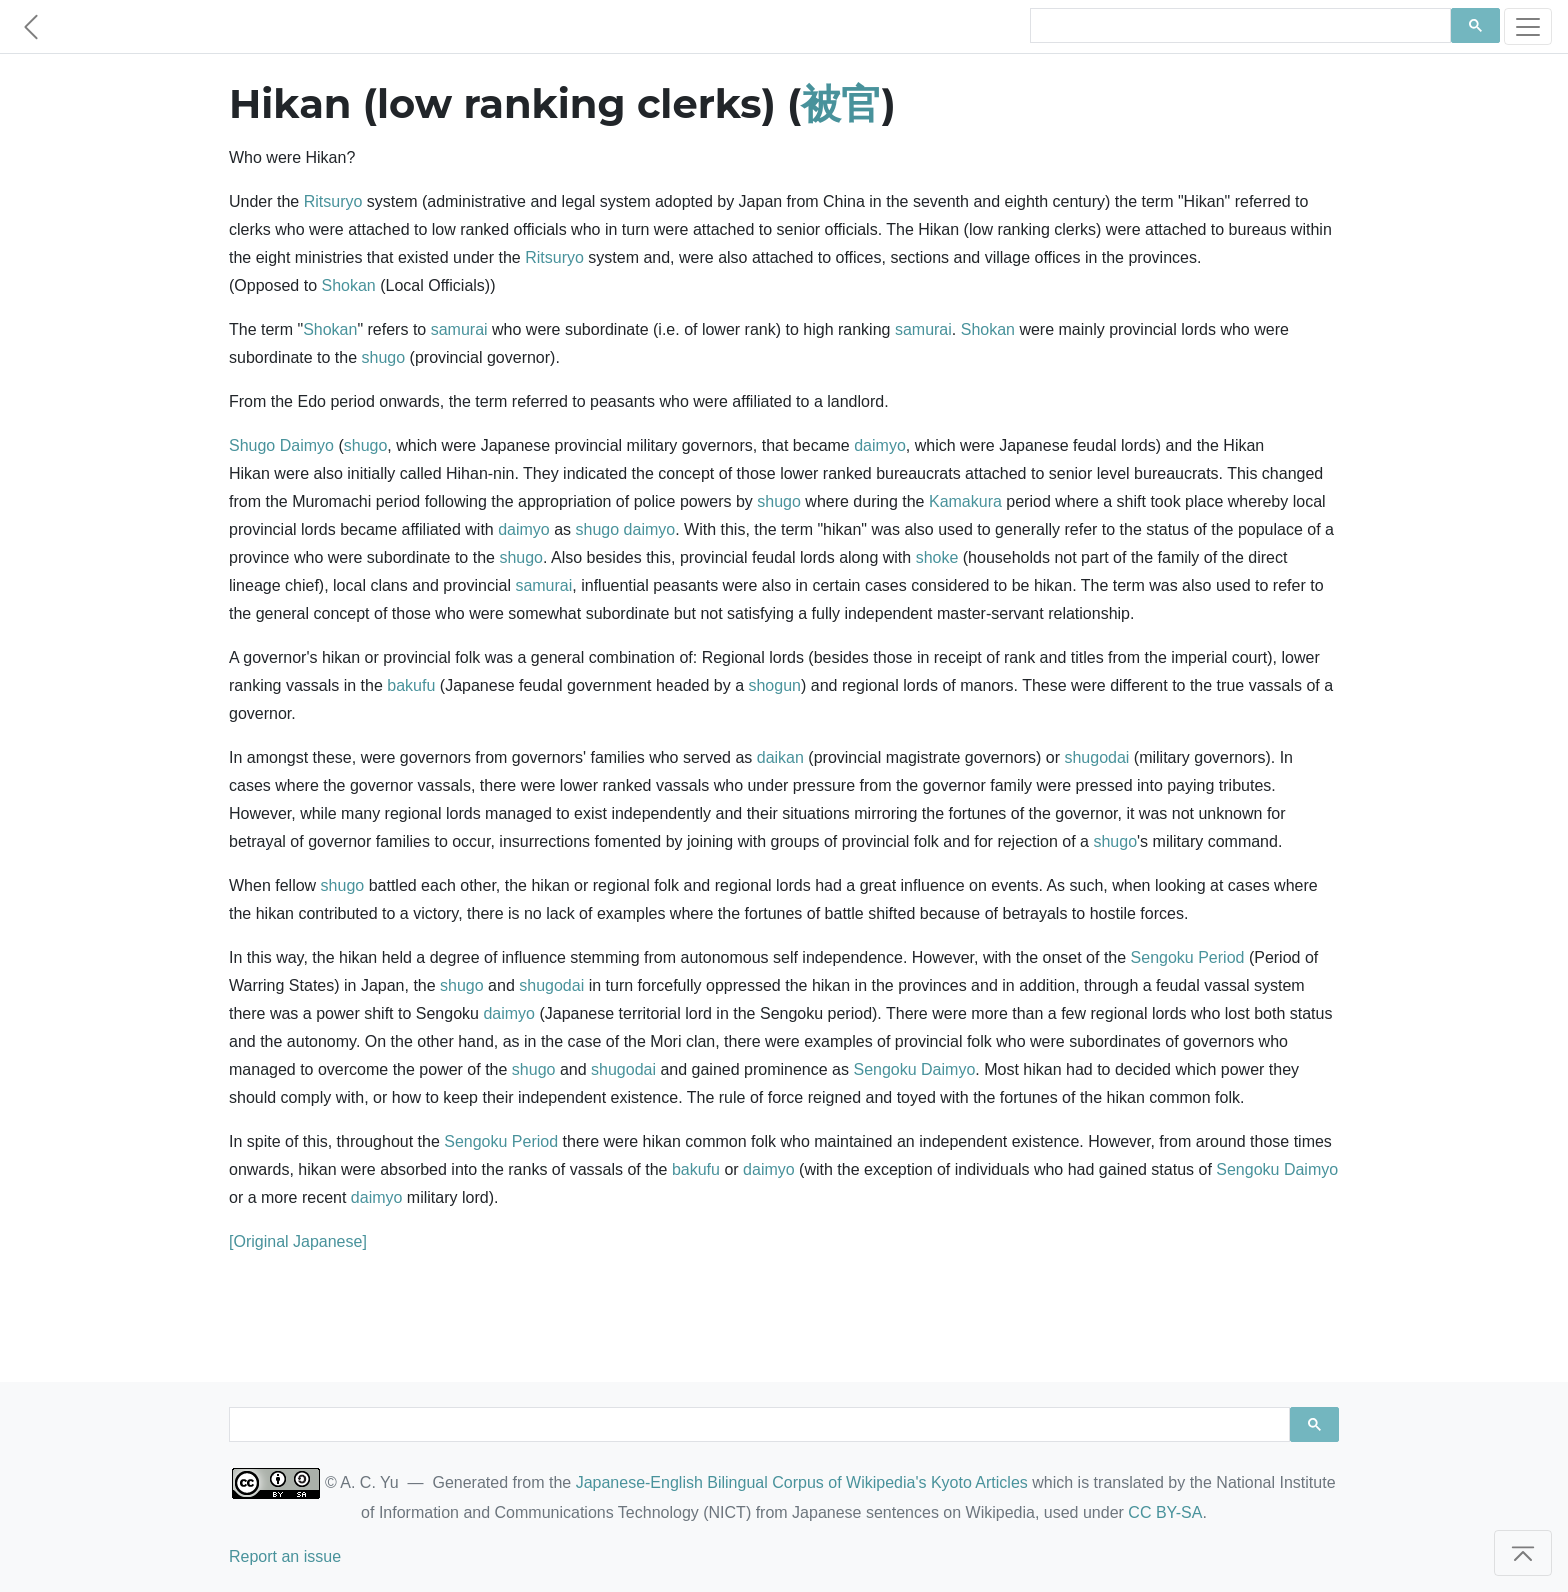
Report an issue (285, 1556)
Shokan (349, 285)
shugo (384, 357)
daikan (780, 757)
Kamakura (965, 501)
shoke (937, 557)
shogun (774, 685)
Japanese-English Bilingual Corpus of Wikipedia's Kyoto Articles (802, 1482)
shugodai (1096, 757)
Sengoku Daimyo (914, 1069)
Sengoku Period (1188, 957)
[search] (1238, 26)
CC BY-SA (1165, 1512)
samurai (459, 329)
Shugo (252, 445)
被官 (841, 103)
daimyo (880, 445)
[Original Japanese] (298, 1241)
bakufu (411, 685)
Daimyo (307, 445)
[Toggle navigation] (1528, 26)
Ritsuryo (333, 201)
